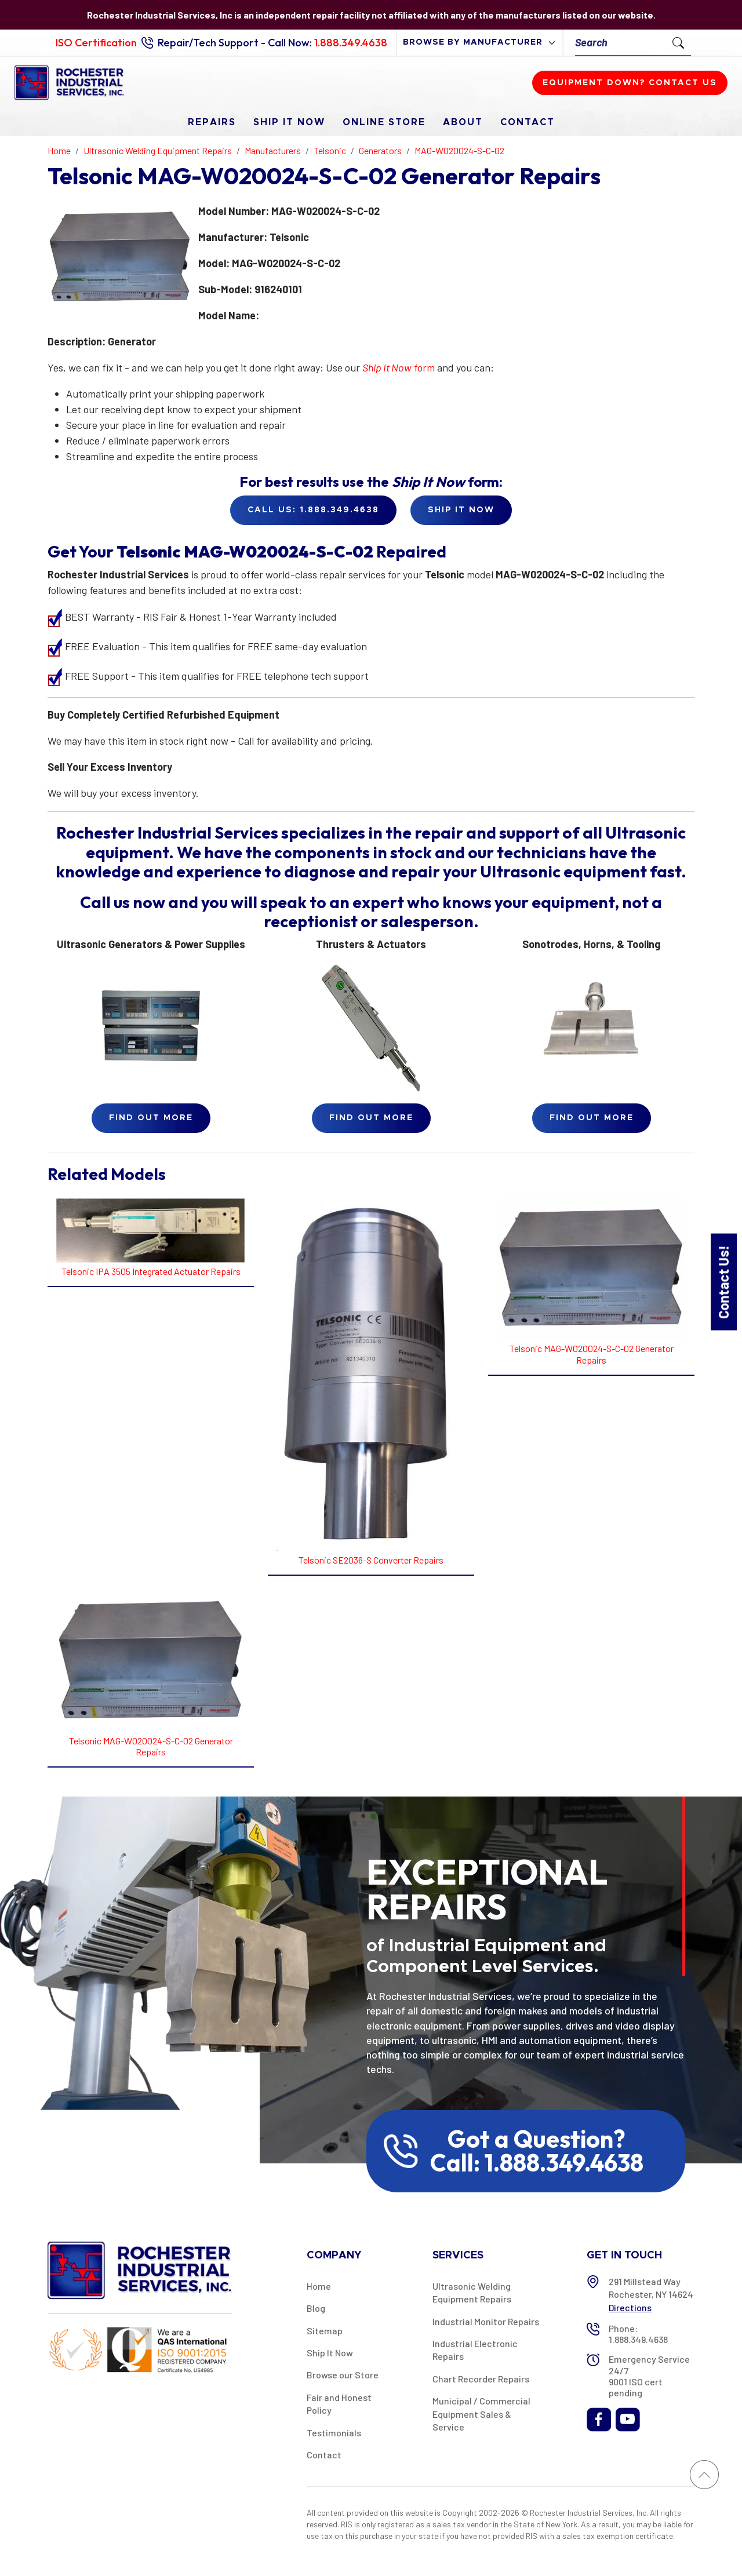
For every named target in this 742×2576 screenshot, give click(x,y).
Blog (316, 2307)
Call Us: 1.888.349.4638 (313, 510)
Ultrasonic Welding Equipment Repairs (471, 2292)
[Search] (620, 43)
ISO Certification (96, 42)
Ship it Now (461, 510)
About (463, 122)
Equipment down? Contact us (630, 83)
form (398, 367)
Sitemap (325, 2330)
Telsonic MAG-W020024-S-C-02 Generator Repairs (592, 1354)
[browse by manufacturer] (479, 43)
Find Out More (151, 1118)
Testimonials (334, 2432)
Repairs (212, 122)
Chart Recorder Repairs (480, 2378)
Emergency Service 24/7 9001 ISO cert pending (649, 2375)
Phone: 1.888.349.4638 (638, 2334)
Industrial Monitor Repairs (485, 2321)
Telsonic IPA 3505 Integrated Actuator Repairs (151, 1271)
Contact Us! (723, 1281)
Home (319, 2285)
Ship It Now (289, 122)
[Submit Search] (678, 42)
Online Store (384, 122)
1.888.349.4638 (350, 42)
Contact (527, 122)
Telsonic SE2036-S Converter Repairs (371, 1559)
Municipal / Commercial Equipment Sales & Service (481, 2413)
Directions (630, 2307)
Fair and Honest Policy (339, 2403)
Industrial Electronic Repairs (475, 2350)
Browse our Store (343, 2374)
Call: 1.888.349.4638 (536, 2163)
